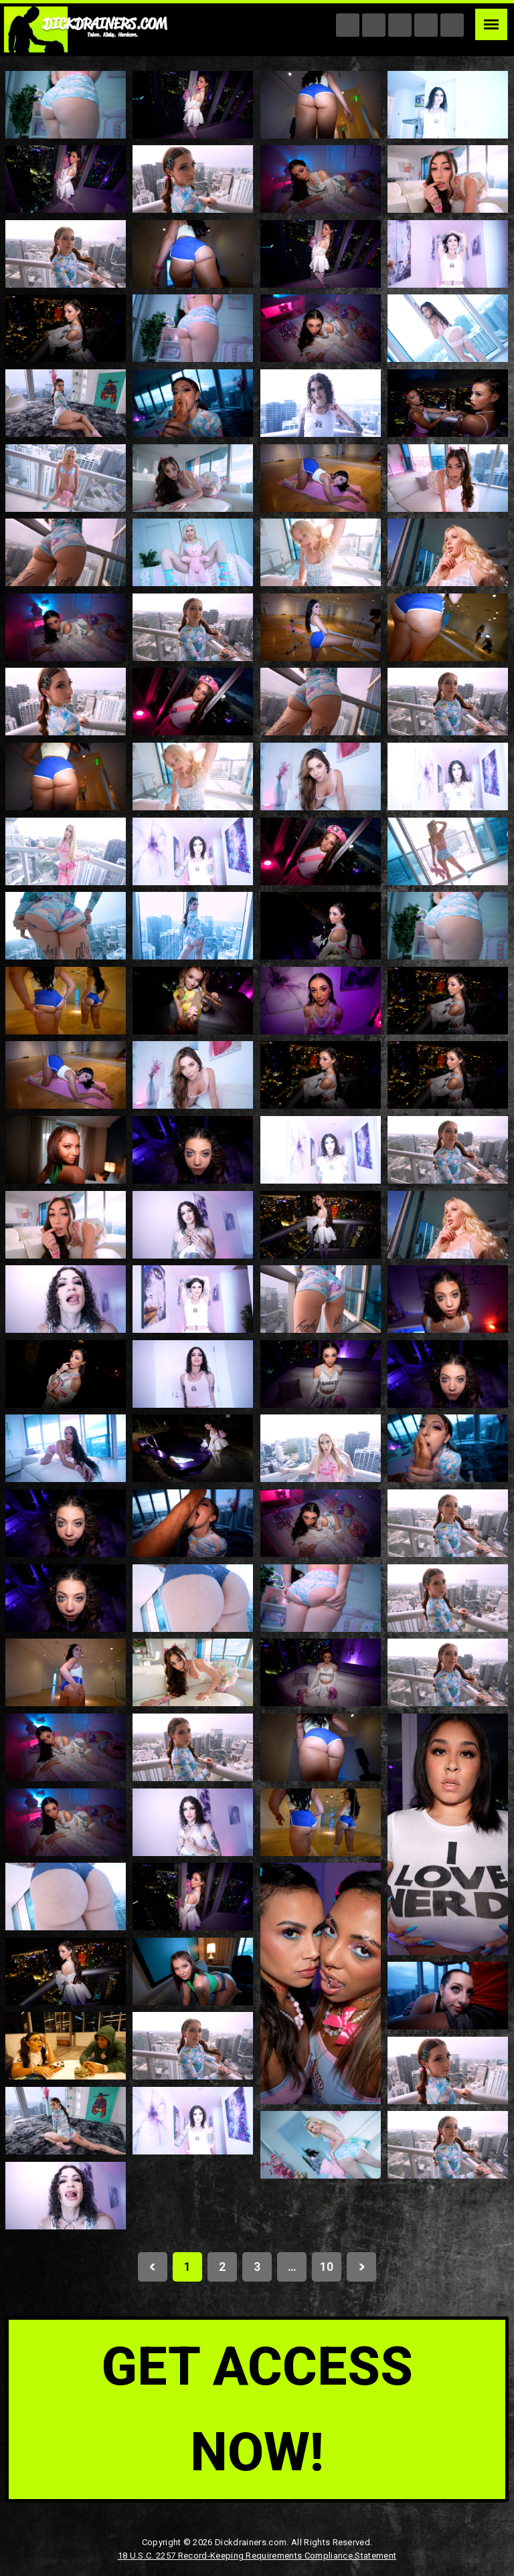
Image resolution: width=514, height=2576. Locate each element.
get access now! (257, 2409)
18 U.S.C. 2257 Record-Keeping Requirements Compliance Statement (257, 2556)
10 (326, 2267)
